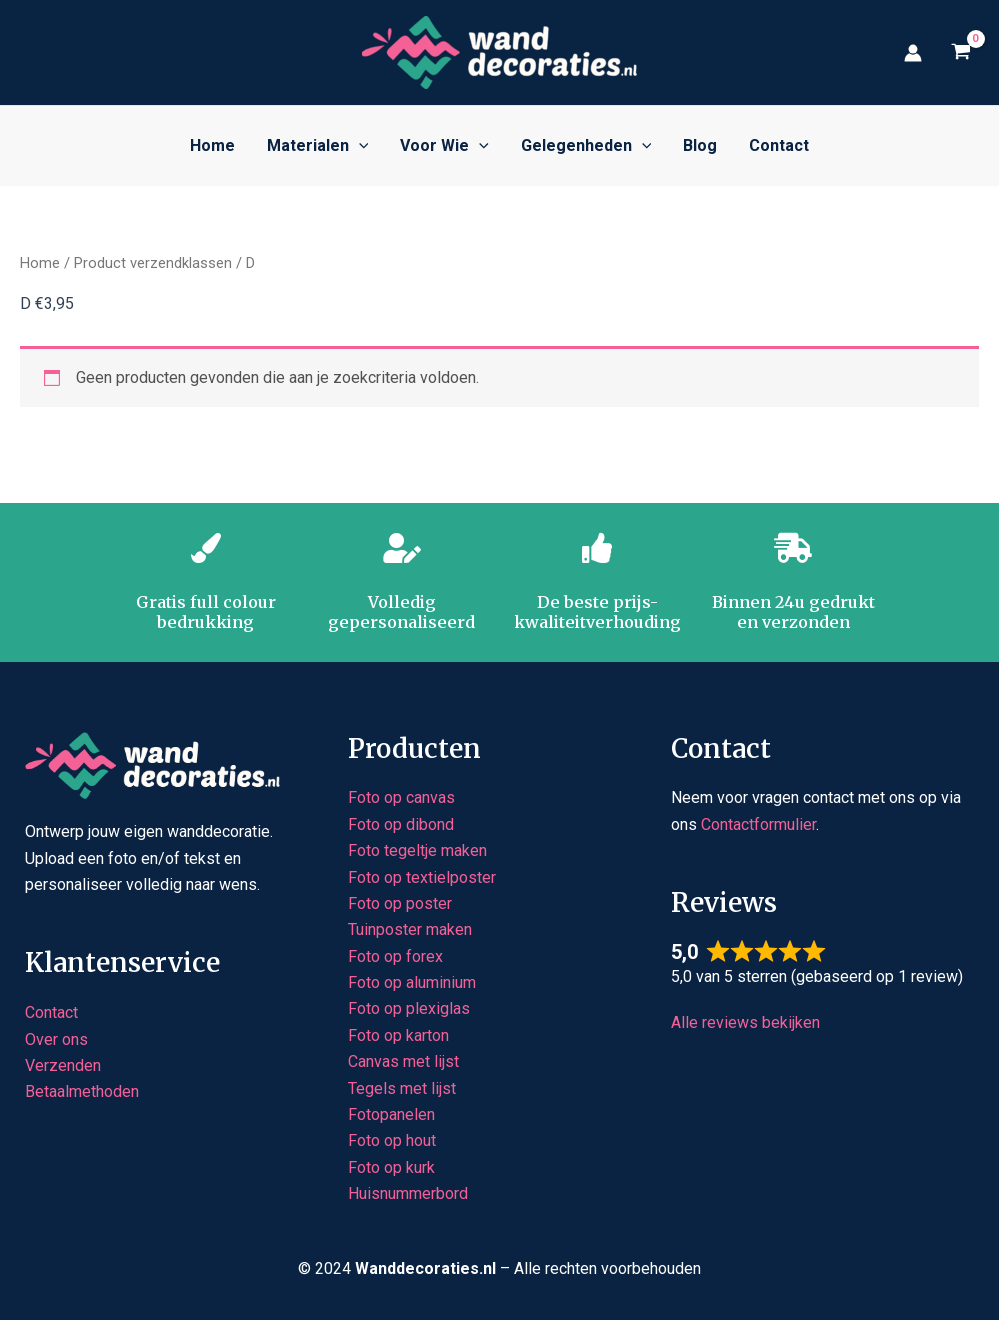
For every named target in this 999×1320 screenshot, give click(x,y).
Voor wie (444, 146)
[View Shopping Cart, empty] (960, 52)
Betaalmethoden (82, 1091)
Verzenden (63, 1065)
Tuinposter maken (410, 929)
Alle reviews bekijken (745, 1022)
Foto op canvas (401, 797)
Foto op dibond (401, 824)
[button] (359, 146)
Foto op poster (400, 903)
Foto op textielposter (422, 877)
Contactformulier (758, 824)
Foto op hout (392, 1140)
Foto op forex (395, 956)
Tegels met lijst (402, 1088)
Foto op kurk (391, 1167)
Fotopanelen (391, 1114)
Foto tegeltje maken (417, 850)
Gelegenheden (586, 146)
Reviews (724, 902)
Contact (779, 145)
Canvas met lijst (403, 1061)
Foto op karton (398, 1035)
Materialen (318, 146)
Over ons (56, 1039)
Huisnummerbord (408, 1193)
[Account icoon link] (913, 53)
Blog (700, 145)
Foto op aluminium (412, 982)
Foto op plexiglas (409, 1008)
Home (212, 145)
